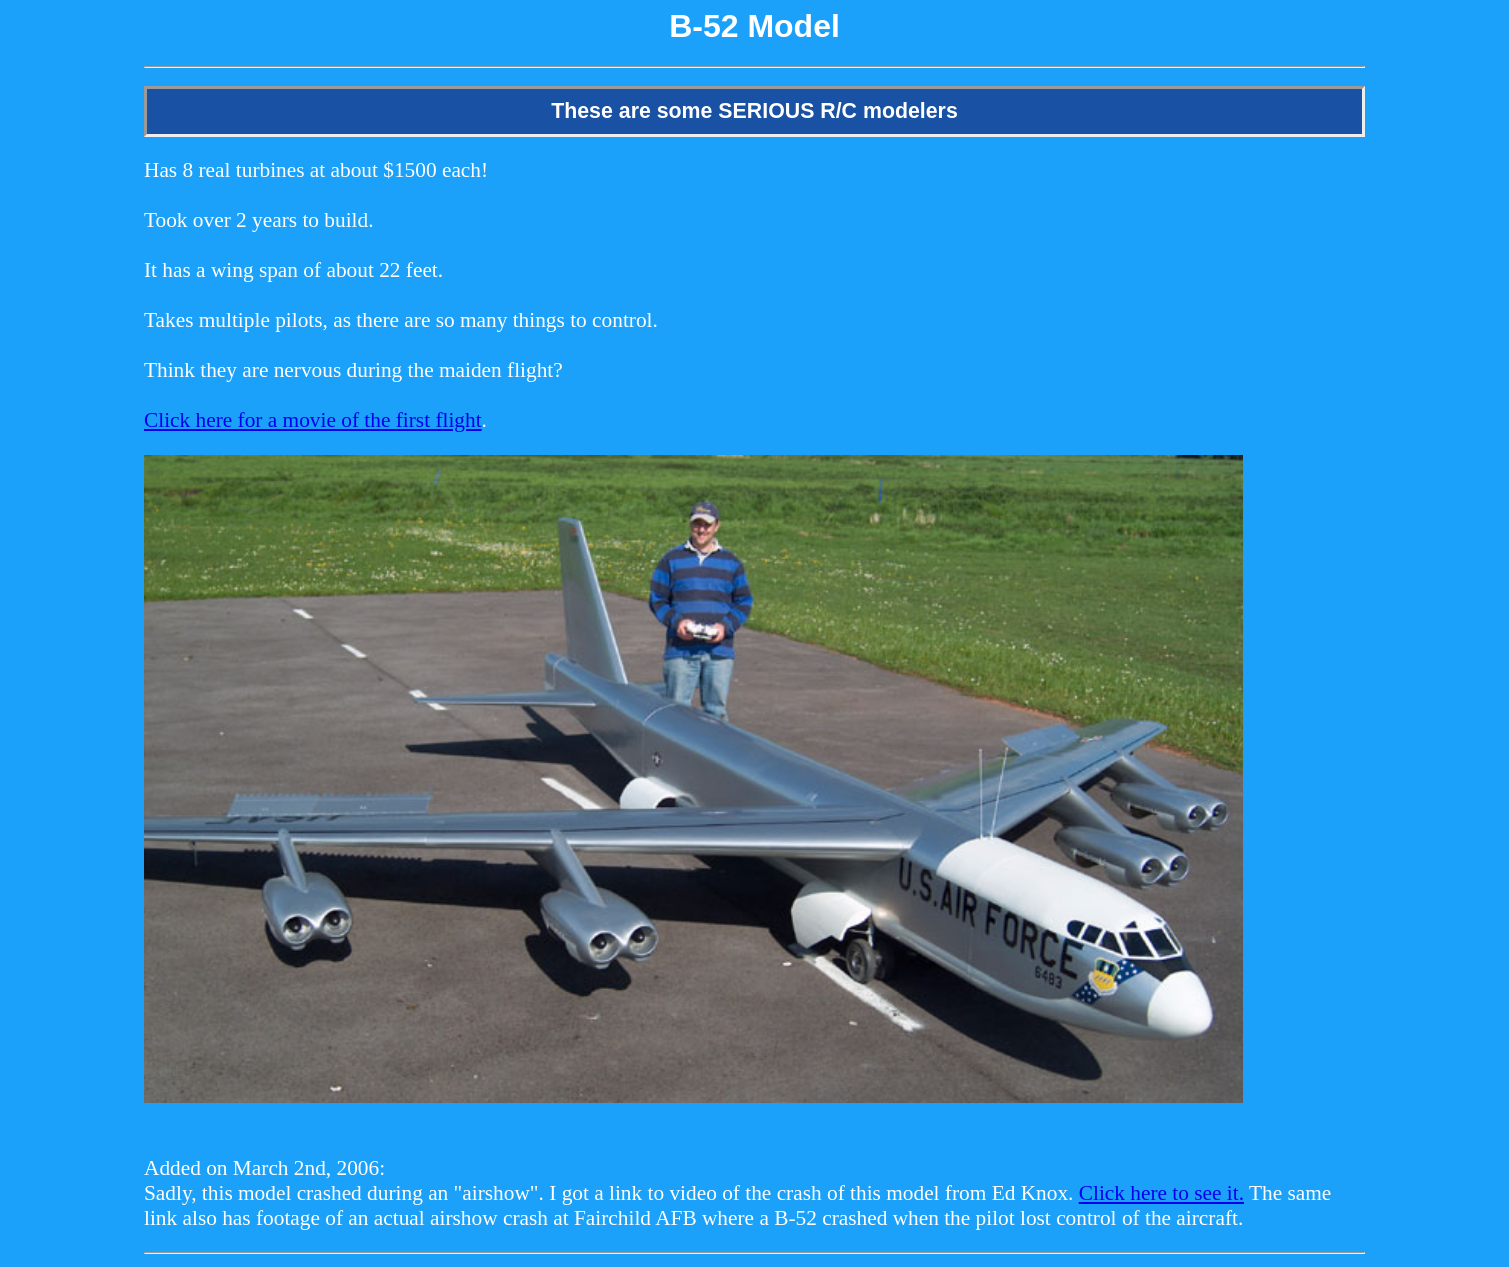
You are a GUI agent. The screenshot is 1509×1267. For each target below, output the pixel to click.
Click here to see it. (1161, 1193)
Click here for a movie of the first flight (313, 420)
